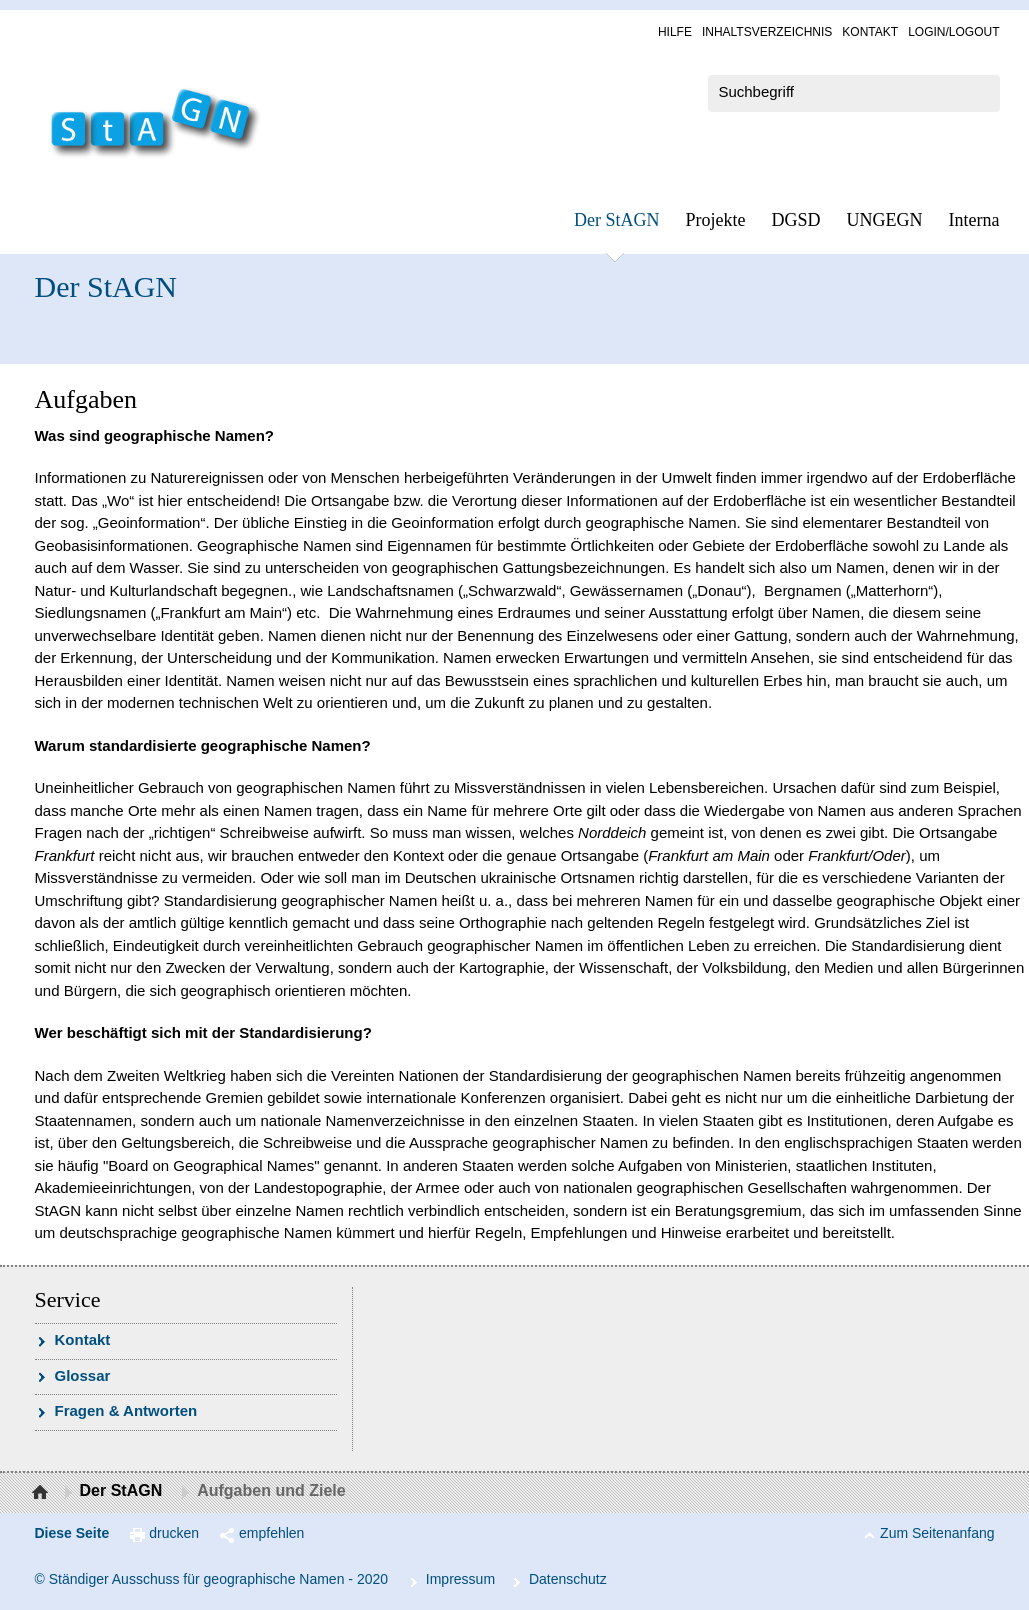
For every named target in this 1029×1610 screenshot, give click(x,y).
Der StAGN (617, 220)
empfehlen (271, 1533)
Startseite (42, 1493)
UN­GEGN (885, 220)
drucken (174, 1533)
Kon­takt (870, 32)
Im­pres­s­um (460, 1579)
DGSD (796, 220)
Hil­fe (675, 32)
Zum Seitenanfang (937, 1533)
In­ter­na (974, 220)
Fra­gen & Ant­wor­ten (126, 1410)
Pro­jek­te (716, 220)
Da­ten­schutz (568, 1579)
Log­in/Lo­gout (953, 32)
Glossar (83, 1375)
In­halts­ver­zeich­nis (767, 32)
